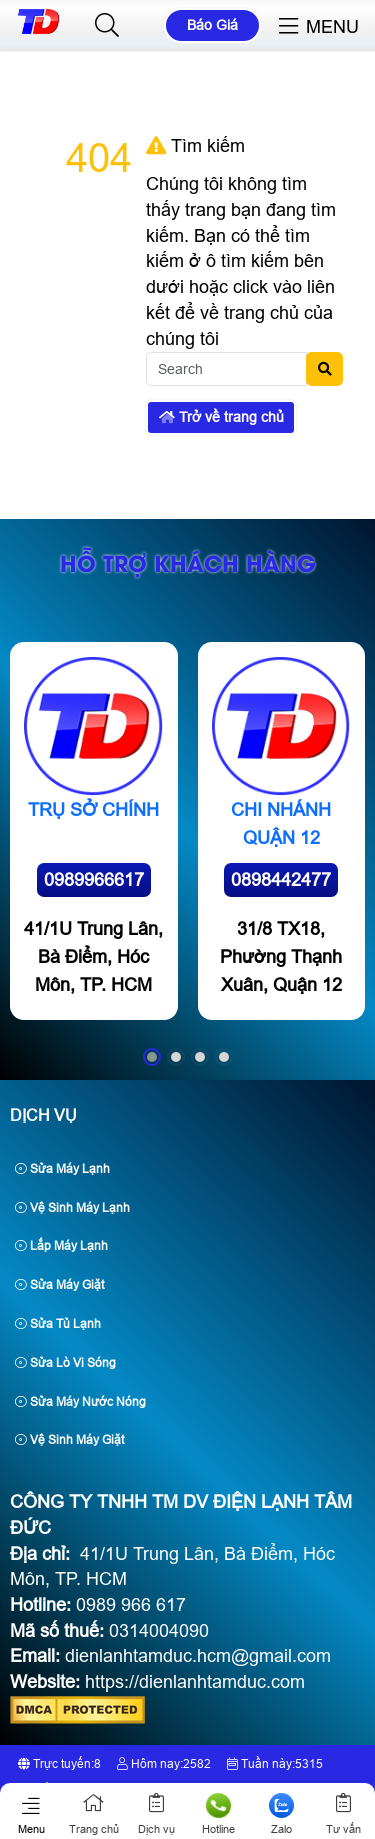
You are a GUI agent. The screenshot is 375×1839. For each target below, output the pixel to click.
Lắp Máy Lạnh (61, 1246)
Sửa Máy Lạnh (62, 1169)
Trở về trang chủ (221, 417)
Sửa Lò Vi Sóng (65, 1363)
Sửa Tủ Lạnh (58, 1324)
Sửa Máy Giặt (59, 1285)
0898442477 (281, 880)
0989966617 (94, 880)
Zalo (281, 1814)
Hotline (219, 1814)
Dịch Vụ (43, 1115)
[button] (107, 26)
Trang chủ (94, 1814)
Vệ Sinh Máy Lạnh (72, 1208)
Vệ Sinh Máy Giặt (69, 1440)
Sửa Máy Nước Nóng (80, 1402)
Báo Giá (212, 25)
